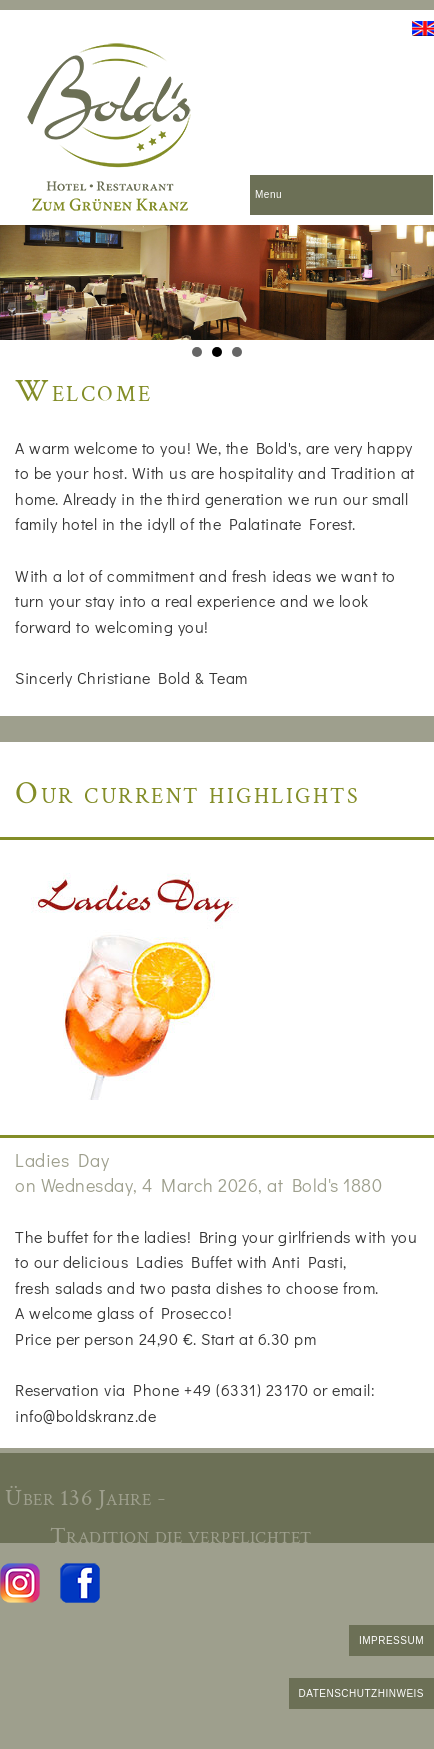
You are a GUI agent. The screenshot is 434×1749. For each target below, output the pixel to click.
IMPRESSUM (391, 1640)
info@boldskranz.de (85, 1415)
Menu (268, 194)
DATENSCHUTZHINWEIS (361, 1693)
